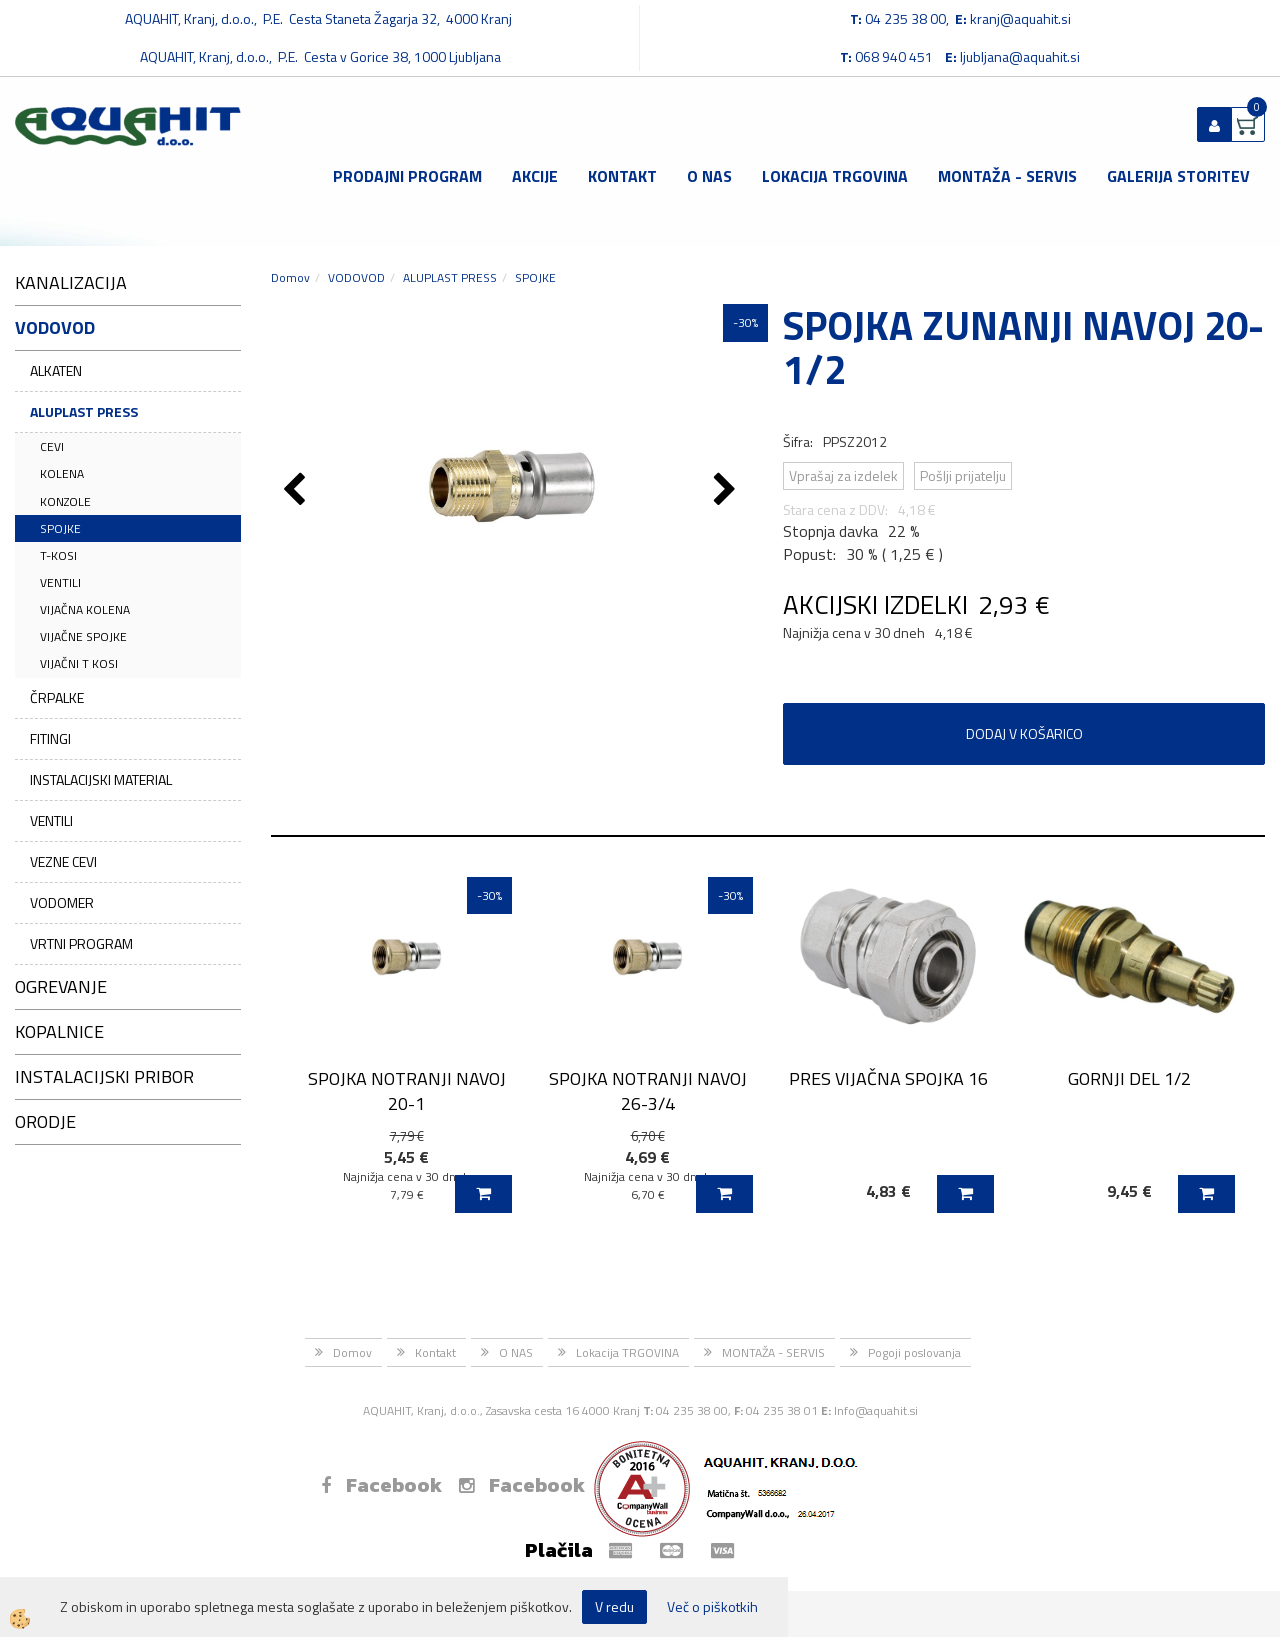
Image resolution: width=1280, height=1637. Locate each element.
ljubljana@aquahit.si (1020, 56)
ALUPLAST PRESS (84, 411)
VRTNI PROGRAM (81, 943)
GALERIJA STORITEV (1178, 176)
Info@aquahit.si (876, 1410)
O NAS (709, 176)
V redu (614, 1606)
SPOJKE (60, 528)
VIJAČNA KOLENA (85, 609)
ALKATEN (56, 370)
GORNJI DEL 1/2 (1129, 1078)
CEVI (52, 446)
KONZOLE (65, 501)
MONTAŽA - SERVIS (1007, 176)
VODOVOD (356, 277)
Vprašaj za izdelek (843, 475)
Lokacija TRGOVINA (835, 176)
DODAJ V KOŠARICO (1024, 733)
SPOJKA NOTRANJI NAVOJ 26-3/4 (648, 1091)
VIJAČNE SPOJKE (83, 636)
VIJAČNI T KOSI (79, 663)
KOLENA (62, 473)
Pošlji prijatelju (963, 475)
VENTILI (60, 582)
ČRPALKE (57, 697)
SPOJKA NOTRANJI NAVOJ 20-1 (407, 1091)
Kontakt (622, 176)
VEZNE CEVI (63, 861)
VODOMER (62, 902)
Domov (290, 277)
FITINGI (50, 738)
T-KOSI (58, 555)
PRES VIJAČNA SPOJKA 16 (888, 1078)
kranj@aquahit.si (1020, 18)
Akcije (535, 176)
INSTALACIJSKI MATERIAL (101, 779)
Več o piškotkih (712, 1607)
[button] (727, 491)
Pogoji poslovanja (914, 1352)
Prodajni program (407, 176)
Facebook (381, 1485)
